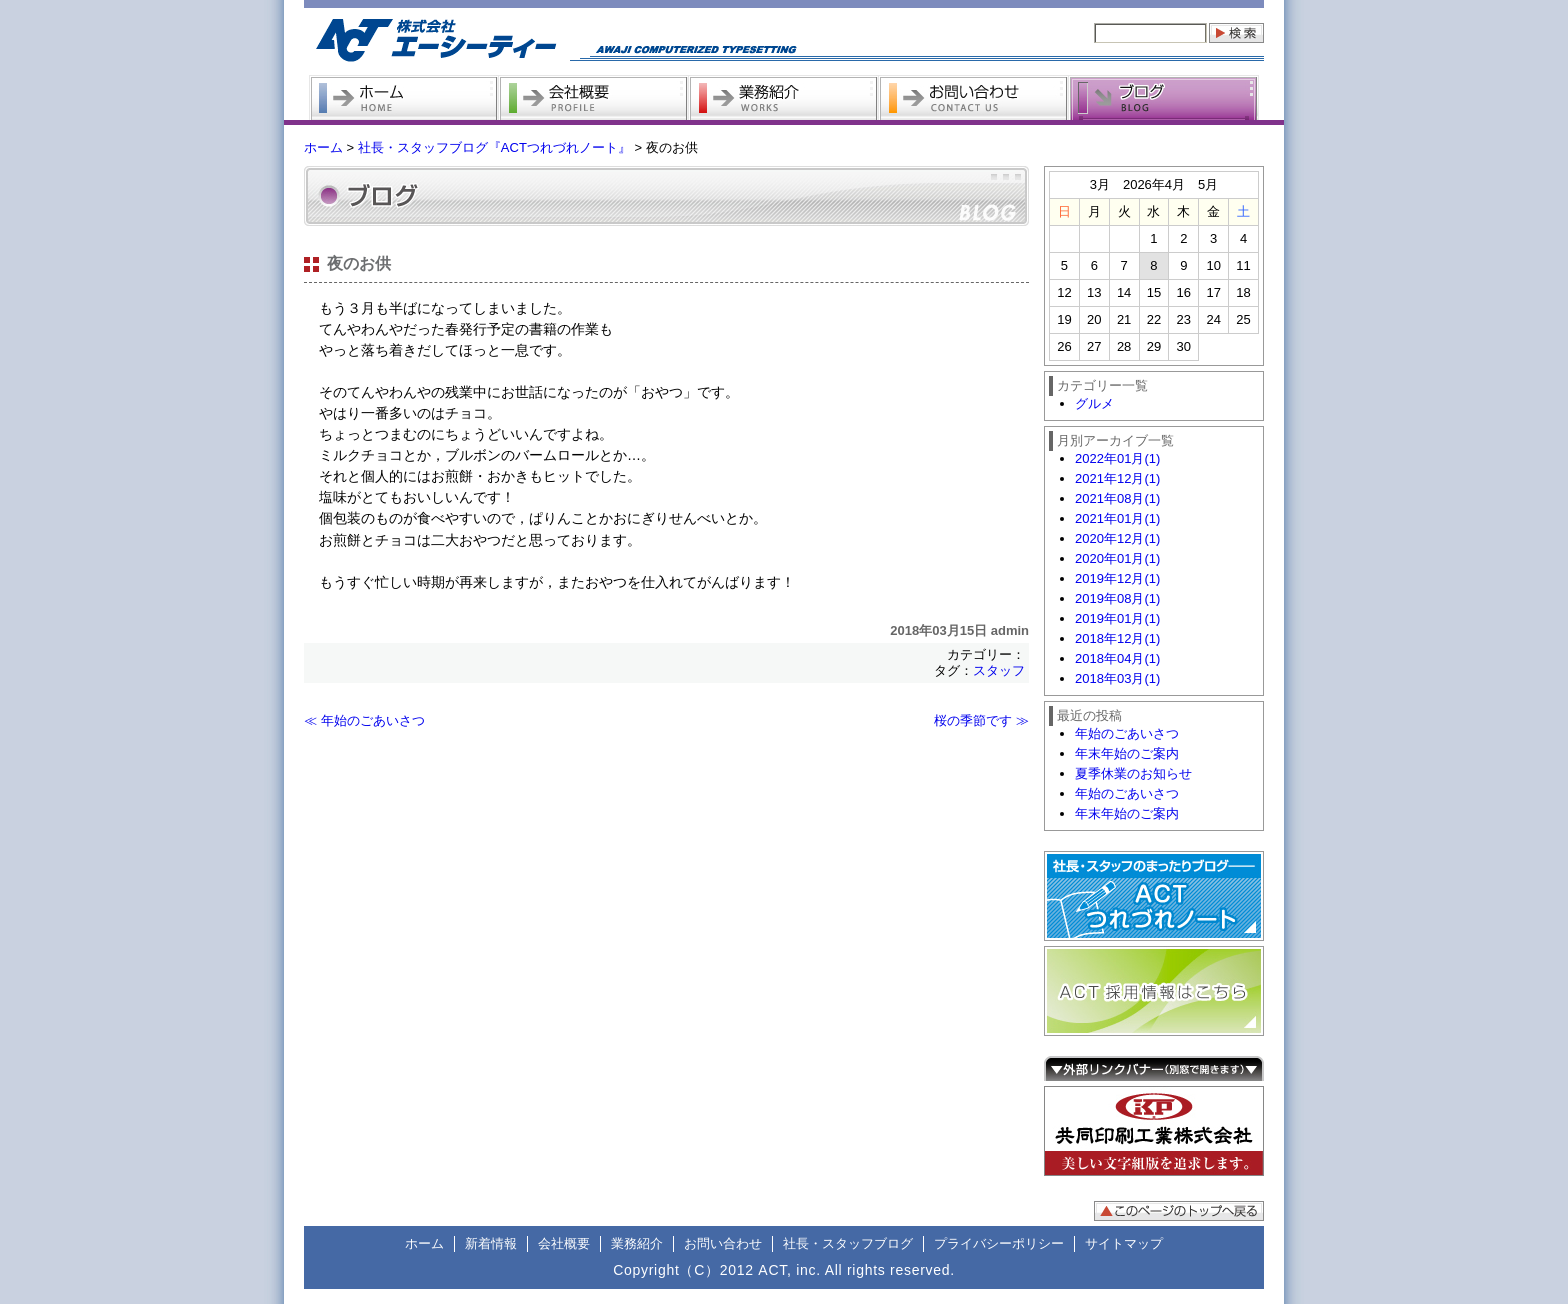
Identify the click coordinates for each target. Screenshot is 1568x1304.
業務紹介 (637, 1243)
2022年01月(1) (1117, 458)
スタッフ (999, 670)
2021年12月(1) (1117, 478)
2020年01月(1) (1117, 558)
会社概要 (564, 1243)
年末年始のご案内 (1127, 753)
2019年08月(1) (1117, 598)
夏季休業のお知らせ (1133, 773)
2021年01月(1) (1117, 518)
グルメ (1094, 403)
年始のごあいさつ (1127, 733)
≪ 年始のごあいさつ (364, 720)
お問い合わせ (723, 1243)
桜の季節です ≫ (981, 720)
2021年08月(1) (1117, 498)
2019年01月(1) (1117, 618)
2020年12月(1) (1117, 538)
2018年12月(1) (1117, 638)
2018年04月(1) (1117, 658)
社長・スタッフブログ (848, 1243)
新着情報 (491, 1243)
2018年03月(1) (1117, 678)
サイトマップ (1124, 1243)
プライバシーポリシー (999, 1243)
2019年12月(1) (1117, 578)
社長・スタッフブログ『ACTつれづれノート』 (494, 147)
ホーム (323, 147)
